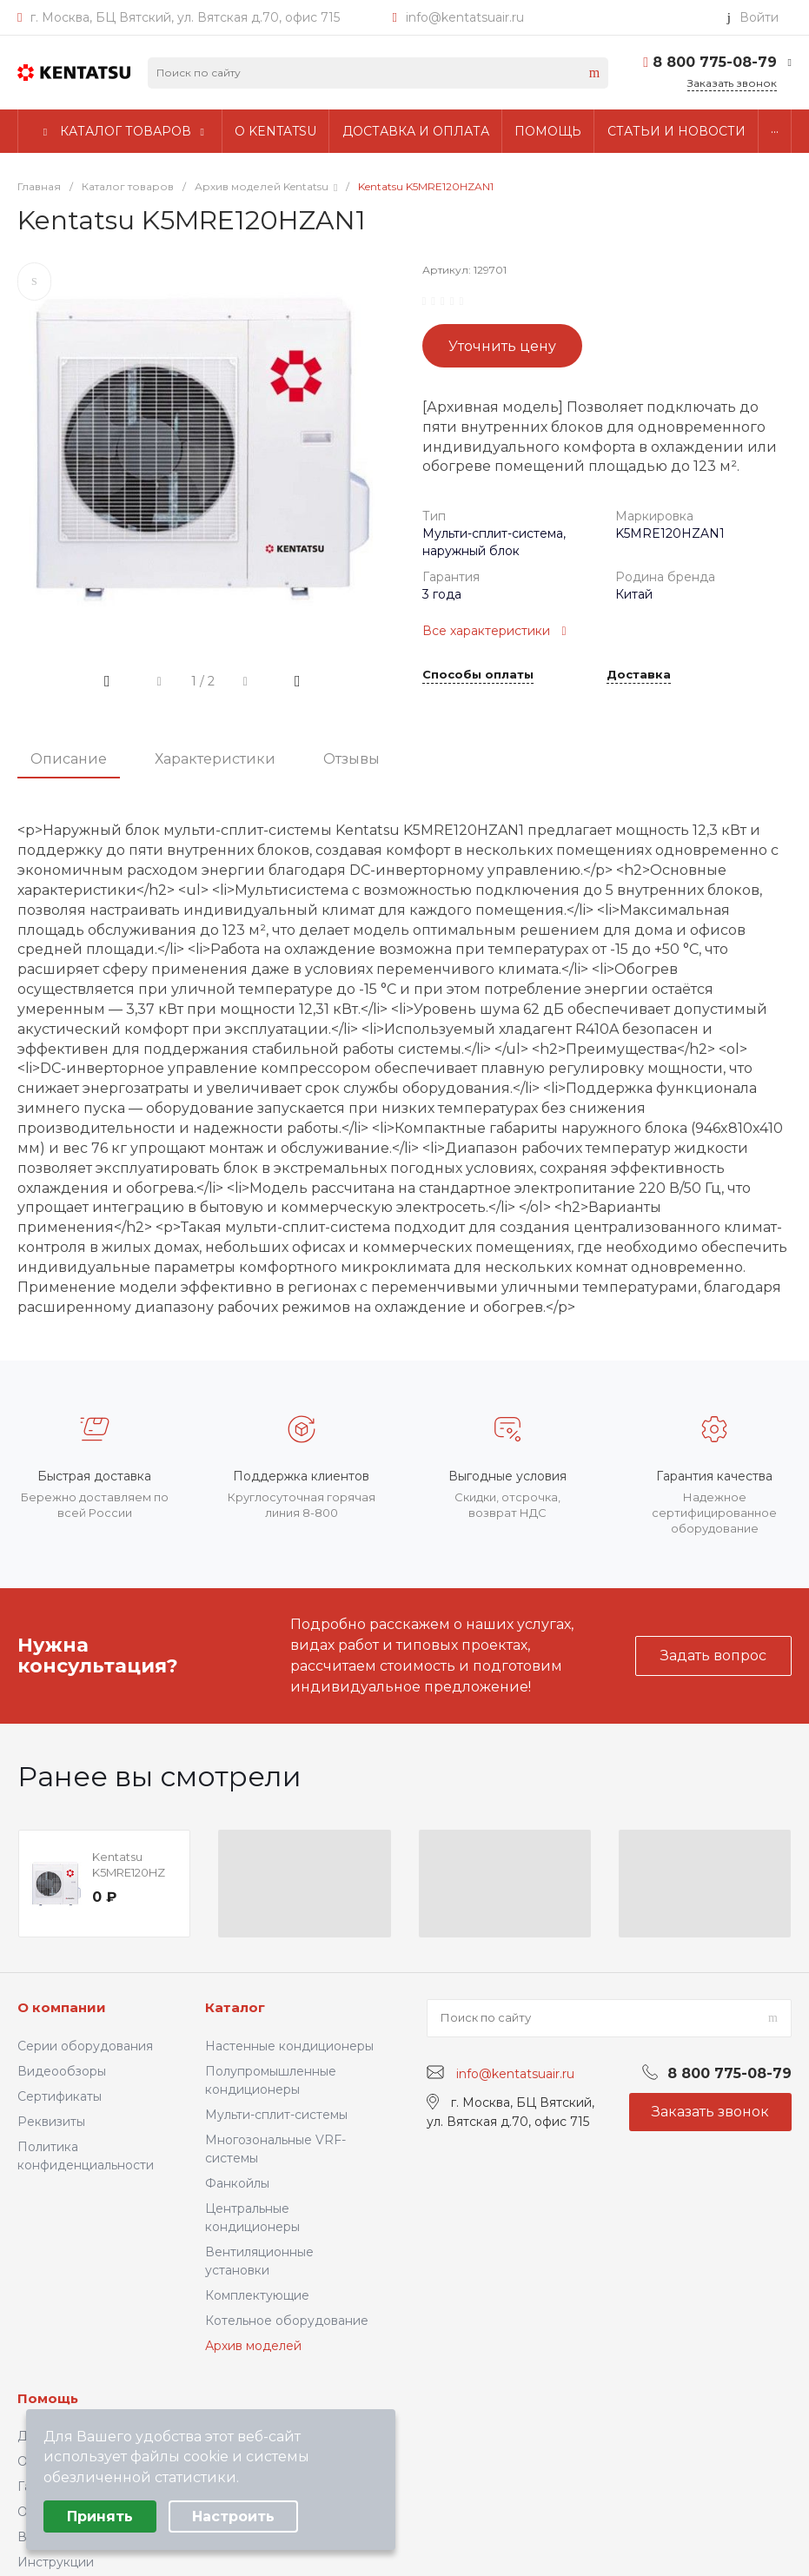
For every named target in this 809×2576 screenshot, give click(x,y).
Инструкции (55, 2562)
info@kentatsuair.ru (465, 17)
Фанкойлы (237, 2183)
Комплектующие (257, 2295)
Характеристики (215, 759)
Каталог (235, 2007)
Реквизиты (51, 2121)
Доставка (639, 675)
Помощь (47, 2398)
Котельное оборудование (286, 2320)
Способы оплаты (478, 675)
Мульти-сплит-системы (276, 2114)
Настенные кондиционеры (289, 2046)
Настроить (233, 2516)
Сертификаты (59, 2096)
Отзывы (351, 759)
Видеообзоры (61, 2071)
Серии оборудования (85, 2046)
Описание (68, 759)
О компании (61, 2007)
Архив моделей (253, 2346)
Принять (100, 2516)
